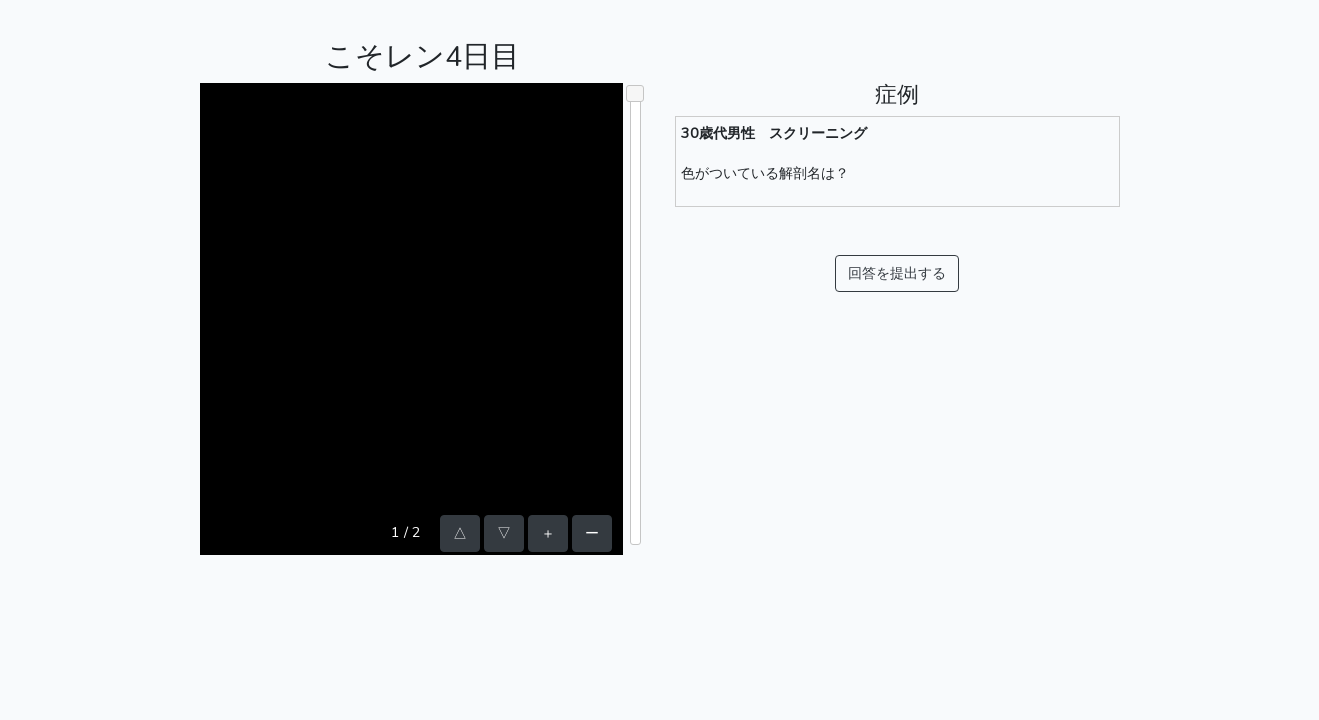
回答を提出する (897, 273)
